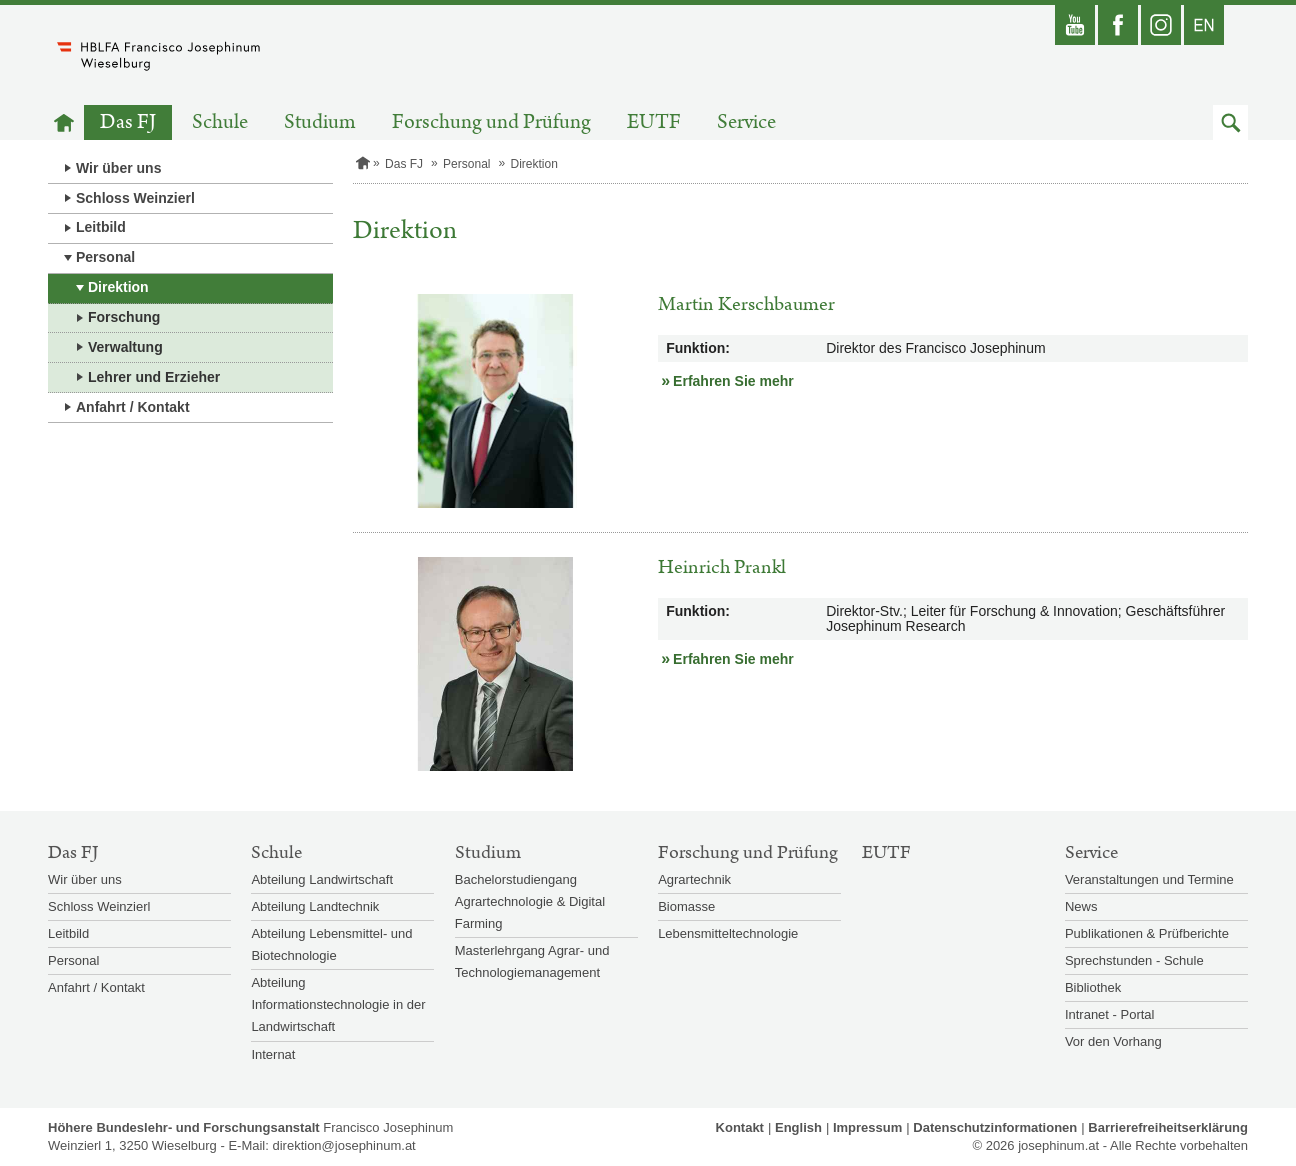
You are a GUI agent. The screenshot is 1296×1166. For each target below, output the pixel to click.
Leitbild (101, 227)
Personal (105, 257)
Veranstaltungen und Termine (1149, 879)
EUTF (654, 122)
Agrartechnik (694, 879)
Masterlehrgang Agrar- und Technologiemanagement (532, 961)
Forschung (124, 317)
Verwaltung (125, 347)
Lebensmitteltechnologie (728, 933)
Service (746, 122)
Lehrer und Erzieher (154, 377)
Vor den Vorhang (1113, 1041)
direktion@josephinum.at (343, 1145)
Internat (273, 1054)
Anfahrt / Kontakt (133, 407)
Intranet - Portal (1110, 1014)
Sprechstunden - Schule (1134, 960)
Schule (220, 122)
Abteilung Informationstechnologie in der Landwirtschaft (338, 1004)
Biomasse (686, 906)
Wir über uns (118, 168)
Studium (320, 122)
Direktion (118, 287)
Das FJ (128, 122)
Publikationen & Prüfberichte (1147, 933)
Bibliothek (1093, 987)
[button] (1230, 122)
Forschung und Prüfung (491, 122)
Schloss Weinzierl (135, 198)
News (1081, 906)
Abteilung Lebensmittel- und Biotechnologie (331, 944)
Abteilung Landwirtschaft (322, 879)
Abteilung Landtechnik (315, 906)
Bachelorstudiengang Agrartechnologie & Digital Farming (530, 901)
